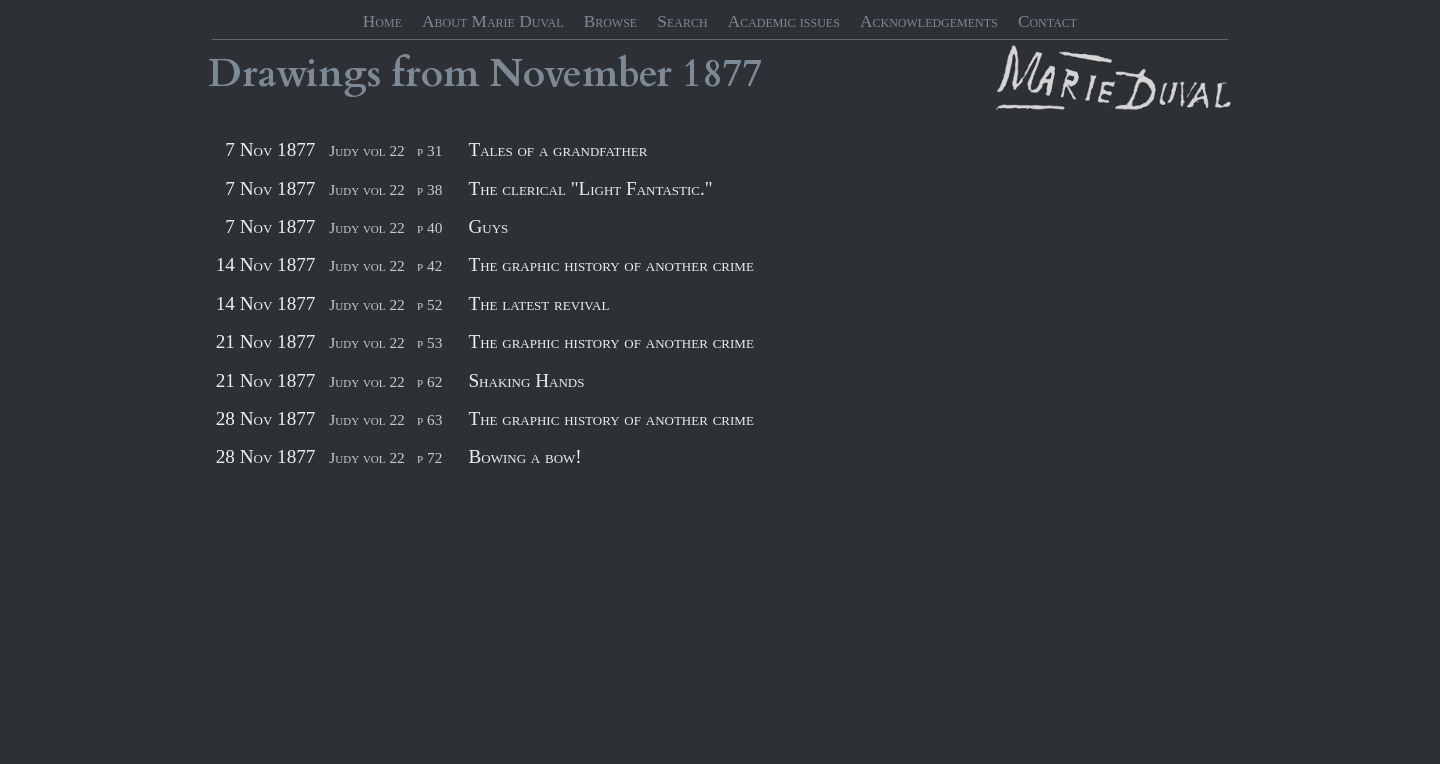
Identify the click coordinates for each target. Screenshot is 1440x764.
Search (682, 21)
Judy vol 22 (366, 150)
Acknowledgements (929, 21)
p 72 (429, 457)
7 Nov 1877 (270, 149)
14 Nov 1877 (266, 264)
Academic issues (784, 21)
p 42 (429, 265)
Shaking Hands (526, 380)
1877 (722, 74)
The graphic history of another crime (610, 264)
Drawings (294, 74)
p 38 (429, 189)
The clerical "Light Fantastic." (590, 188)
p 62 (429, 381)
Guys (488, 226)
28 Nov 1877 (266, 418)
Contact (1047, 21)
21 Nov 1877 (266, 341)
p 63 (429, 419)
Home (382, 21)
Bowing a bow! (524, 456)
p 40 (429, 227)
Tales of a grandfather (557, 149)
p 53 (429, 342)
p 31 (429, 150)
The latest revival (538, 303)
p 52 (429, 304)
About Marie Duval (492, 21)
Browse (611, 21)
